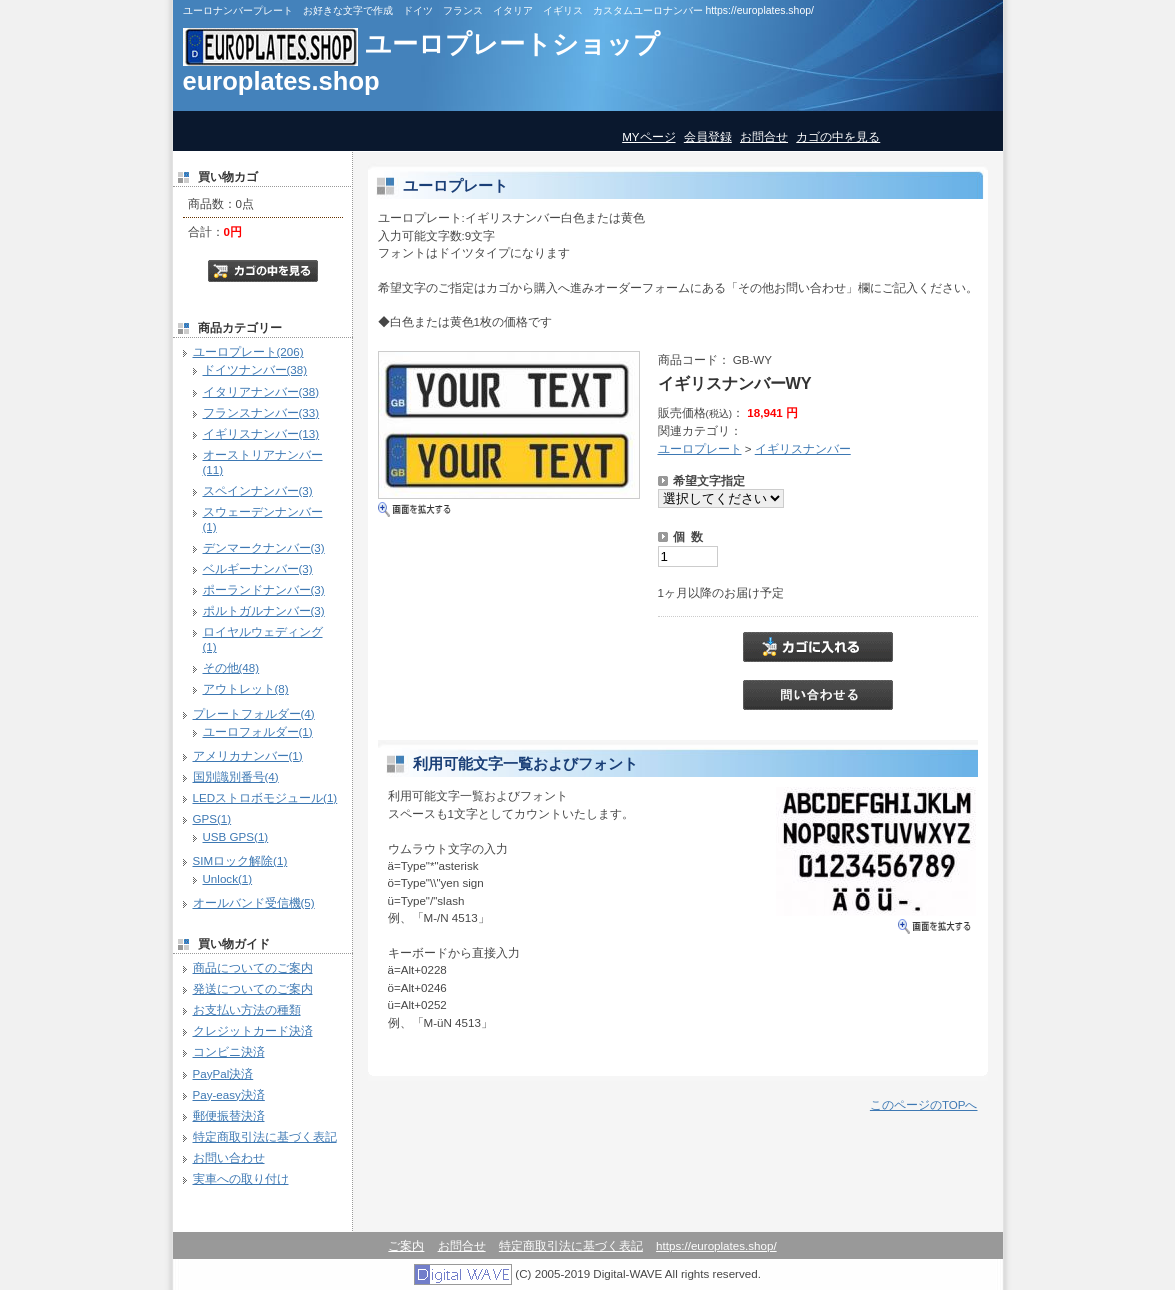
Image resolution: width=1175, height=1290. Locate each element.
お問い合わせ (229, 1157)
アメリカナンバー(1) (248, 755)
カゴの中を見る (838, 136)
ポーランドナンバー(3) (264, 589)
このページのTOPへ (924, 1104)
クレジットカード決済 (253, 1030)
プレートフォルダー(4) (254, 713)
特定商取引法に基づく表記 (265, 1136)
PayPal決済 (223, 1073)
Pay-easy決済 (229, 1094)
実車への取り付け (241, 1178)
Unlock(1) (228, 878)
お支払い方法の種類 (247, 1009)
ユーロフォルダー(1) (258, 731)
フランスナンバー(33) (261, 412)
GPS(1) (212, 818)
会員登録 (708, 136)
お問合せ (764, 136)
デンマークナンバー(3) (264, 547)
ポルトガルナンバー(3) (264, 610)
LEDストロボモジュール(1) (265, 797)
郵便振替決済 (229, 1115)
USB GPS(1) (236, 836)
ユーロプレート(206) (248, 351)
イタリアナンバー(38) (261, 391)
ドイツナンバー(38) (255, 369)
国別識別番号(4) (236, 776)
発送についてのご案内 (253, 988)
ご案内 (406, 1245)
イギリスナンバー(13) (261, 433)
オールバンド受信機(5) (254, 902)
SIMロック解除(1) (240, 860)
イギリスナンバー (803, 448)
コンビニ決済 (229, 1051)
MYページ (648, 136)
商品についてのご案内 (253, 967)
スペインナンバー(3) (258, 490)
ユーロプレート (700, 448)
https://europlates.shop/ (716, 1245)
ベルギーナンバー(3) (258, 568)
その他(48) (231, 667)
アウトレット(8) (246, 688)
